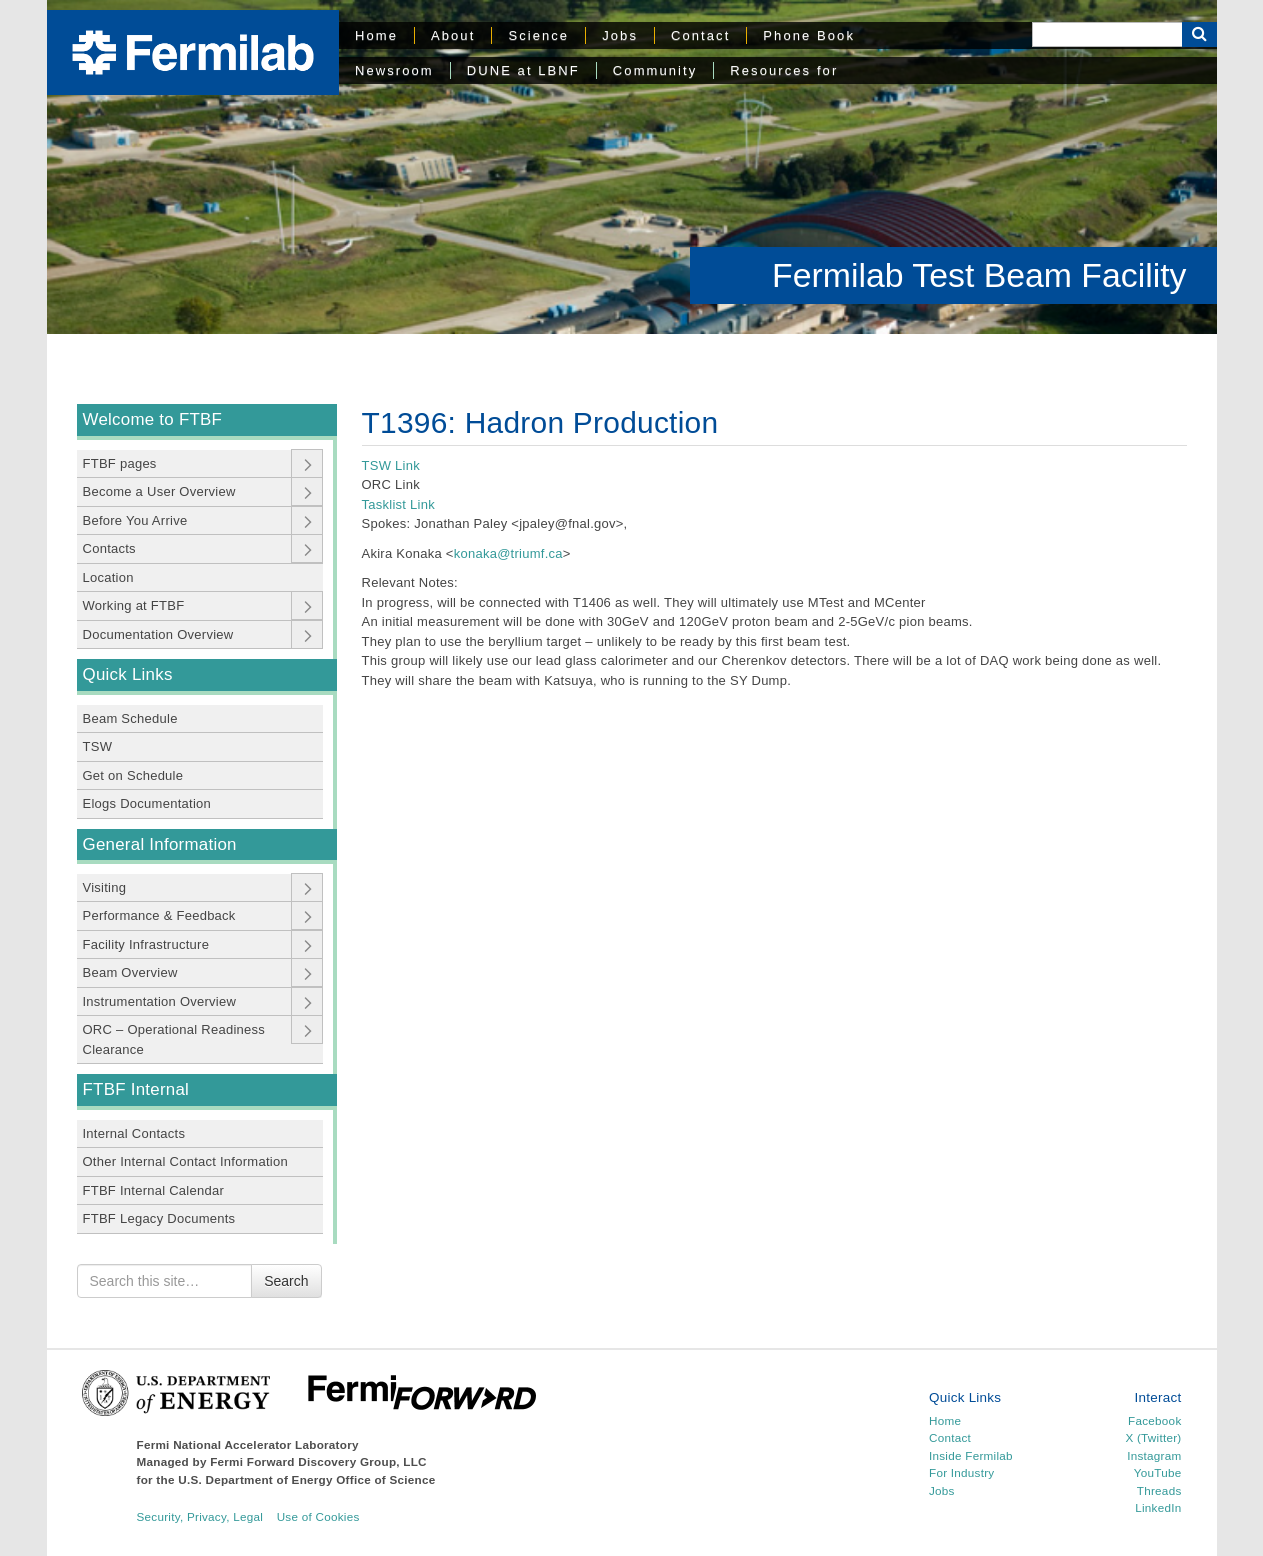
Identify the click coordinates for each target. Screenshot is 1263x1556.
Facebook (1154, 1420)
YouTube (1158, 1472)
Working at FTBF (134, 605)
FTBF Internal (136, 1089)
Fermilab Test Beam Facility (979, 275)
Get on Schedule (133, 775)
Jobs (620, 35)
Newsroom (394, 70)
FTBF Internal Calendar (154, 1190)
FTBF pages (120, 463)
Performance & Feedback (159, 915)
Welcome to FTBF (153, 419)
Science (538, 35)
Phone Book (809, 35)
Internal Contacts (134, 1133)
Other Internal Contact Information (185, 1161)
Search (286, 1281)
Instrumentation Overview (160, 1001)
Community (655, 70)
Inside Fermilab (971, 1455)
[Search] (1107, 34)
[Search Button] (1199, 34)
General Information (160, 844)
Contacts (109, 548)
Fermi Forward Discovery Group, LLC (318, 1461)
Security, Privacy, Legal (200, 1516)
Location (108, 577)
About (453, 35)
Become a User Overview (159, 491)
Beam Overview (130, 972)
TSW (98, 746)
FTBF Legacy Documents (159, 1218)
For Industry (961, 1472)
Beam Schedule (130, 718)
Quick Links (128, 674)
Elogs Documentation (147, 803)
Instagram (1154, 1455)
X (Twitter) (1153, 1437)
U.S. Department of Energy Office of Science (306, 1479)
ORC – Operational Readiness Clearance (174, 1039)
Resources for (784, 70)
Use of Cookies (318, 1516)
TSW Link (391, 465)
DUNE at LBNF (523, 70)
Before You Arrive (135, 520)
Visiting (105, 887)
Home (376, 35)
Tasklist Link (400, 504)
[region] (632, 167)
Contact (700, 35)
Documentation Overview (158, 634)
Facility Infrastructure (146, 944)
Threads (1159, 1490)
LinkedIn (1158, 1507)
